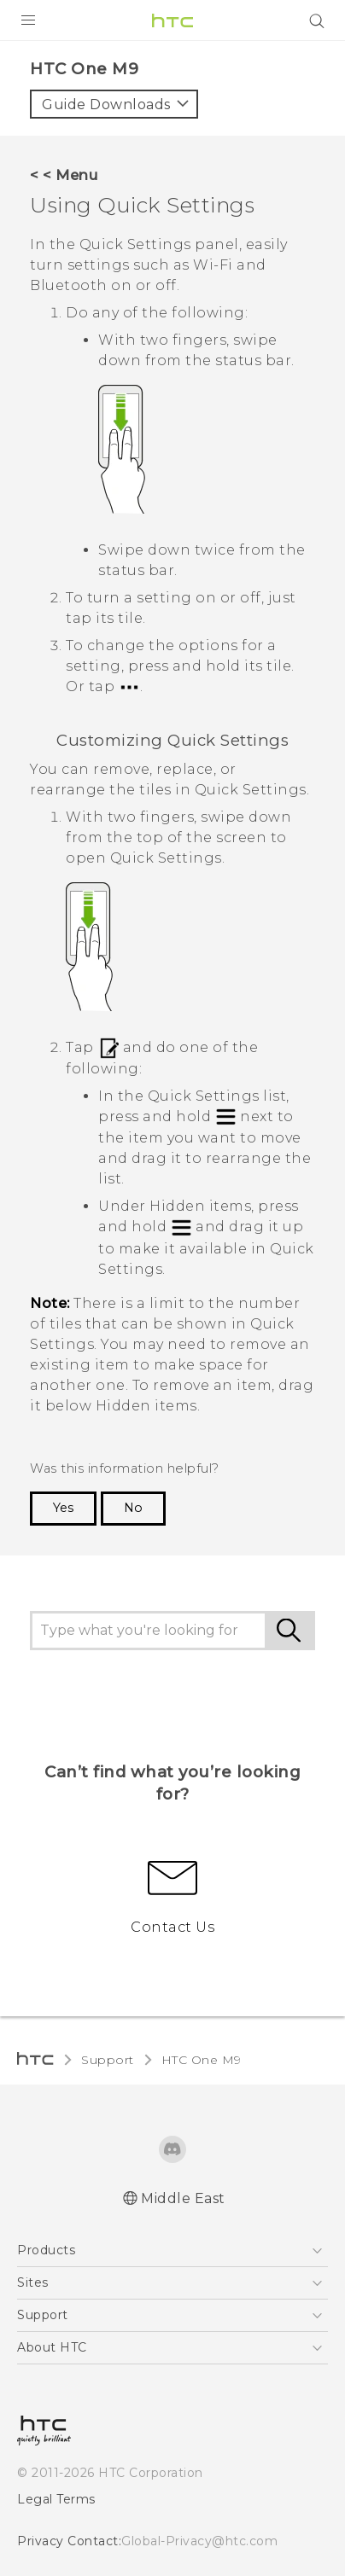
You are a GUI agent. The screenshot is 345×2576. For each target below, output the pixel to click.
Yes (63, 1507)
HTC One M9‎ (201, 2059)
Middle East (183, 2198)
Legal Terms (56, 2499)
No (133, 1507)
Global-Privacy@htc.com (199, 2541)
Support (107, 2059)
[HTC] (172, 20)
